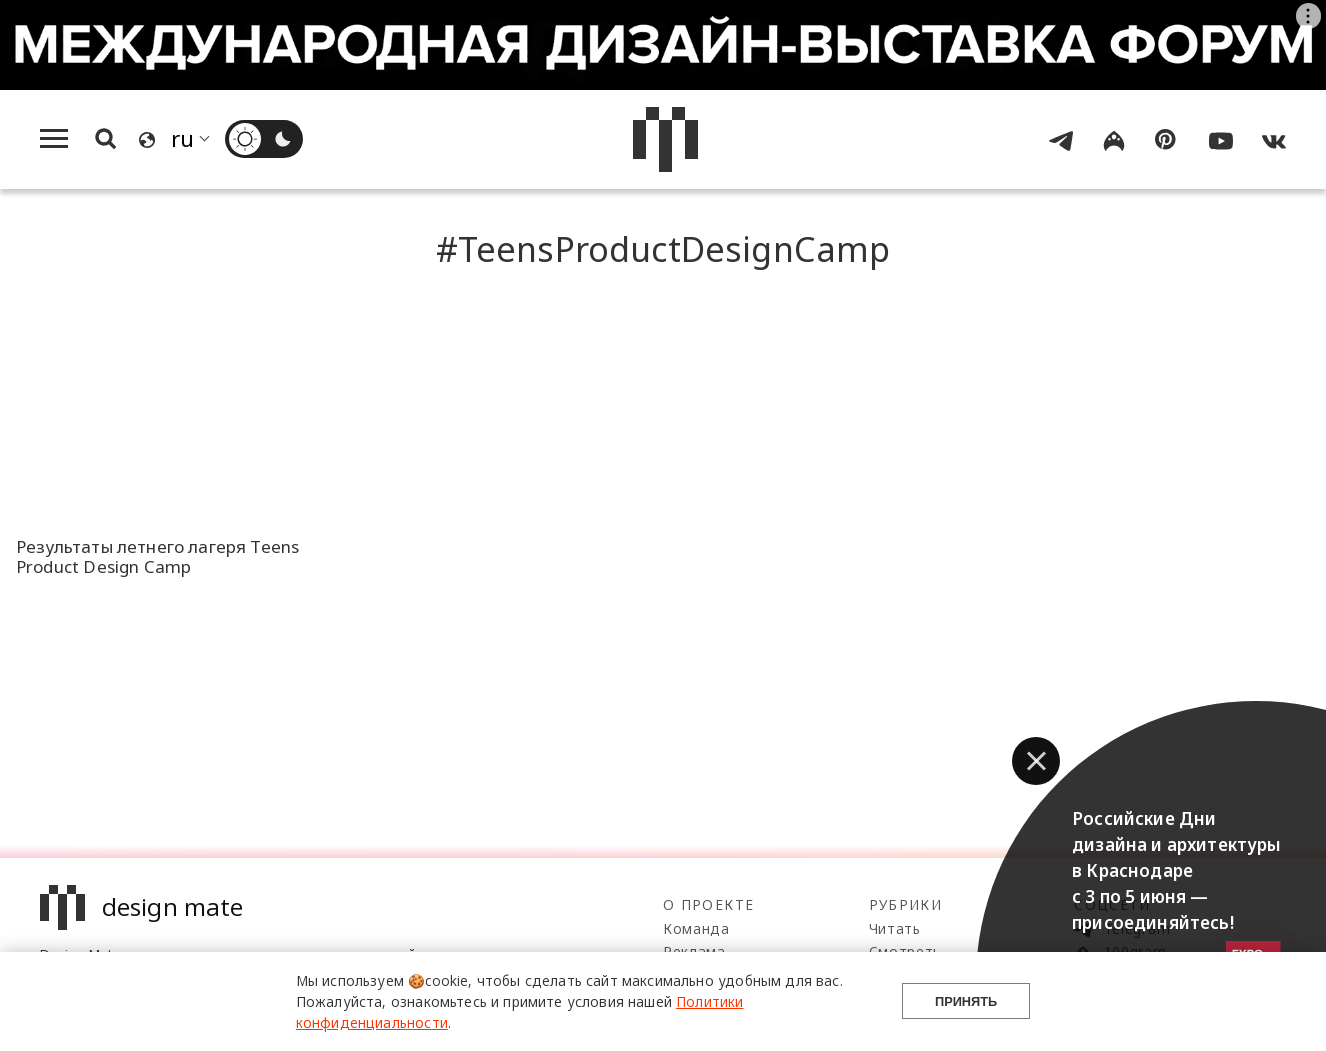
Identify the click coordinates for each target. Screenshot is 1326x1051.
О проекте (708, 904)
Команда (696, 928)
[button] (1036, 761)
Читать (895, 928)
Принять (966, 1001)
